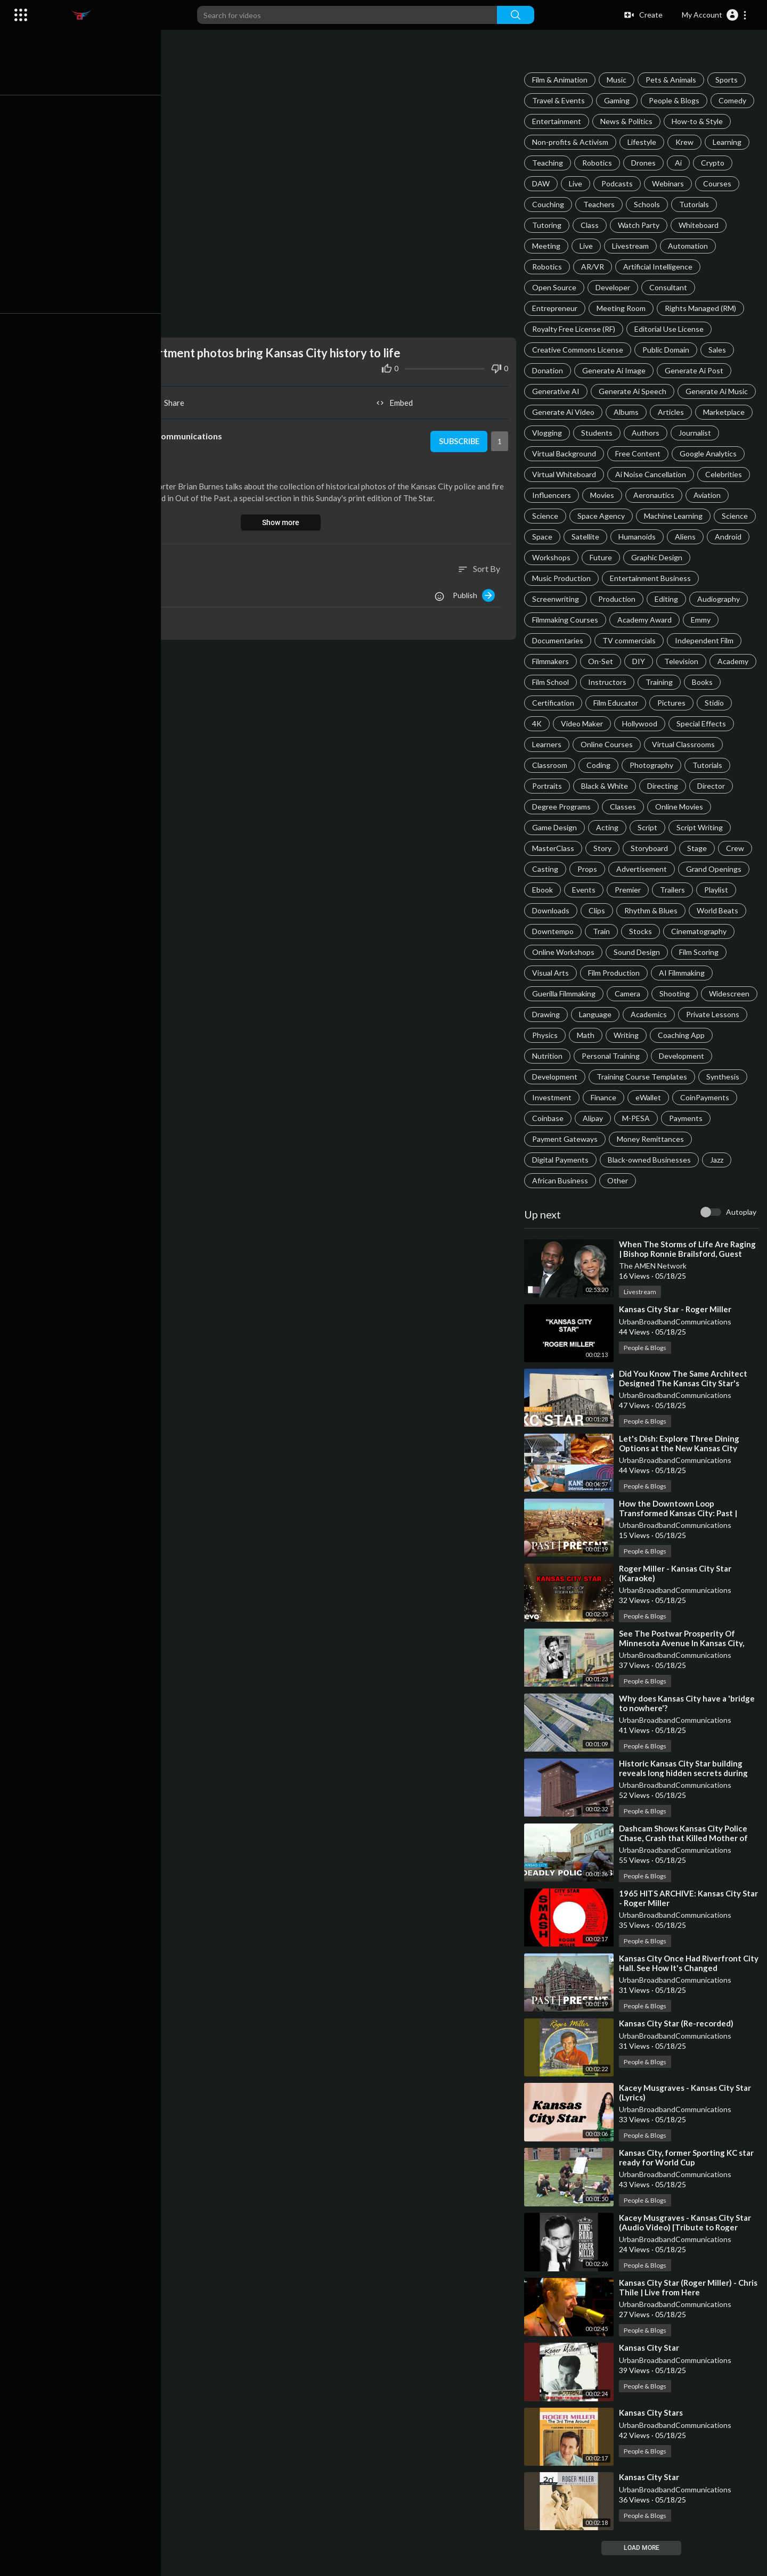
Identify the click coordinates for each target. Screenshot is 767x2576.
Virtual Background (566, 453)
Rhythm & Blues (560, 931)
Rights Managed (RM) (702, 308)
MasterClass (620, 848)
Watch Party (640, 225)
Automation (689, 245)
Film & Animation (561, 79)
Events (660, 889)
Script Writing (557, 848)
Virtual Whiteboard (566, 474)
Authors (647, 432)
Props (665, 868)
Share (171, 400)
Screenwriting (557, 598)
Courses (719, 183)
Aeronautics (655, 495)
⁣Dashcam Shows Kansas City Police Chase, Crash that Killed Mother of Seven (685, 1858)
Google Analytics (709, 453)
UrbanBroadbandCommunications (677, 1342)
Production (618, 598)
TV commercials (630, 640)
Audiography (720, 598)
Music (618, 79)
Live (577, 183)
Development (633, 1076)
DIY (640, 661)
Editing (668, 598)
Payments (637, 1138)
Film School (602, 681)
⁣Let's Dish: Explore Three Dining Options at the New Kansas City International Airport (681, 1468)
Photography (555, 785)
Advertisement (719, 868)
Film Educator (657, 702)
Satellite (587, 536)
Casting (623, 868)
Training (710, 681)
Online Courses (677, 744)
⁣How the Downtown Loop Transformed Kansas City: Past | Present (680, 1533)
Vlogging (549, 432)
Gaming (618, 100)
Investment (715, 1097)
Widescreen (648, 1014)
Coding (682, 765)
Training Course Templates (579, 1097)
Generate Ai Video (565, 411)
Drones (645, 162)
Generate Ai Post (695, 370)
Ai (679, 162)
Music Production (563, 578)
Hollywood (679, 723)
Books (544, 702)
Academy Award (646, 619)
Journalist (696, 432)
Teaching (549, 162)
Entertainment (558, 121)
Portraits (660, 785)
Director (597, 806)
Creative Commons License (579, 349)
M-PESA (587, 1138)
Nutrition (696, 1055)
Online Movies (558, 827)
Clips (686, 910)
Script (716, 827)
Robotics (599, 162)
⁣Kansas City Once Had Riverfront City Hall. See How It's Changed (682, 1983)
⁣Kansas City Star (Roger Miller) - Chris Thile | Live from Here (690, 2308)
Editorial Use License (670, 328)
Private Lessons (667, 1035)
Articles (672, 411)
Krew (686, 141)
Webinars (670, 183)
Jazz (642, 1180)
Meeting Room (622, 308)
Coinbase (707, 1118)
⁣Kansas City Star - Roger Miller (677, 1330)
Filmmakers (552, 661)
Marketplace (725, 411)
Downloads (639, 910)
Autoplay (741, 1232)
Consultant (670, 287)
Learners (617, 744)
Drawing (701, 1014)
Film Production (559, 993)
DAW (542, 183)
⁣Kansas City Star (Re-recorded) (678, 2044)
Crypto (714, 162)
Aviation (708, 495)
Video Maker (622, 723)
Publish (475, 592)
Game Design (623, 827)
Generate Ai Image (615, 370)
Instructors (659, 681)
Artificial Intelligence (659, 266)
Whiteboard (700, 225)
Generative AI (557, 391)
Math (542, 1055)
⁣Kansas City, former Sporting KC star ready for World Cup (688, 2178)
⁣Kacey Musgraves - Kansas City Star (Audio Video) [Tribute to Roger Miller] (687, 2248)
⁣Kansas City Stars (652, 2433)
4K (577, 723)
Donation (549, 370)
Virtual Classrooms (565, 765)
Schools (648, 204)
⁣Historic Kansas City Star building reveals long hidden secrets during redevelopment (685, 1793)
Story (669, 848)
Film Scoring (619, 972)
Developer (614, 287)
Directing (549, 806)
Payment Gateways (705, 1138)
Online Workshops (681, 951)
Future (602, 557)
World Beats (627, 931)
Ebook (618, 889)
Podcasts (618, 183)
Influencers (553, 495)
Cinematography (603, 951)
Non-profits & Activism (572, 141)
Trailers (546, 910)
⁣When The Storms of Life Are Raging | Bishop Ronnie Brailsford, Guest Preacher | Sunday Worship (689, 1274)
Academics (603, 1035)
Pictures (713, 702)
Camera (546, 1014)
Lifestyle (643, 141)
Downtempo (687, 931)
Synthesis (659, 1097)
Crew (582, 868)
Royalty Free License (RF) (575, 328)
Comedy (734, 100)
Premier (704, 889)
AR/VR (594, 266)
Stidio (543, 723)
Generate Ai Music (718, 391)
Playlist (590, 910)
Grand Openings (561, 889)
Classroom (633, 765)
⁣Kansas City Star (651, 2368)
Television (683, 661)
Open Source (556, 287)
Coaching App (638, 1055)
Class (591, 225)
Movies (604, 495)
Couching (550, 204)
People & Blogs (675, 100)
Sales (719, 349)
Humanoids (638, 536)
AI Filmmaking (627, 993)
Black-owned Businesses (575, 1180)
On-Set (602, 661)
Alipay (544, 1138)
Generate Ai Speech (634, 391)
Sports (728, 79)
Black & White (718, 785)
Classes (721, 806)
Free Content (639, 453)
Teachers (600, 204)
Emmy (702, 619)
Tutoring (548, 225)
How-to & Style (698, 121)
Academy (549, 681)
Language (550, 1035)
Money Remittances (567, 1159)
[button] (714, 15)
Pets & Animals (672, 79)
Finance (546, 1118)
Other (544, 1201)
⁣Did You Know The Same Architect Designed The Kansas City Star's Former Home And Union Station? (685, 1403)
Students (598, 432)
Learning (728, 141)
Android (729, 536)
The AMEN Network (654, 1286)
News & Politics (628, 121)
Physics (726, 1035)
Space (544, 536)
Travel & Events (560, 100)
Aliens (686, 536)
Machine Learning (675, 515)
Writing (582, 1055)
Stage (543, 868)
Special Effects (558, 744)
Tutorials (696, 204)
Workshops (553, 557)
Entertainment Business (651, 578)
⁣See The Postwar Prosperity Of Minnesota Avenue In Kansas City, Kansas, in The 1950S (683, 1663)
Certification (595, 702)
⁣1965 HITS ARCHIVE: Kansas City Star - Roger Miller (681, 1918)
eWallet (591, 1118)
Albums (627, 411)
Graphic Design (658, 557)
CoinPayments (647, 1118)
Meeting (548, 245)
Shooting (593, 1014)
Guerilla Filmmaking (701, 993)
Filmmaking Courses (567, 619)
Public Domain (667, 349)
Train (736, 931)
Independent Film (705, 640)
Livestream (632, 245)
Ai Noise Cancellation (652, 474)
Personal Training (563, 1076)
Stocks (545, 951)
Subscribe (459, 439)
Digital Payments (648, 1159)
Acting (676, 827)
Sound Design (557, 972)
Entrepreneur (556, 308)
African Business (696, 1180)
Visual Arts (676, 972)
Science (547, 515)
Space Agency (602, 515)
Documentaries (559, 640)
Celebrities (725, 474)
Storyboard (716, 848)
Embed (397, 400)
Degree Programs (660, 806)
